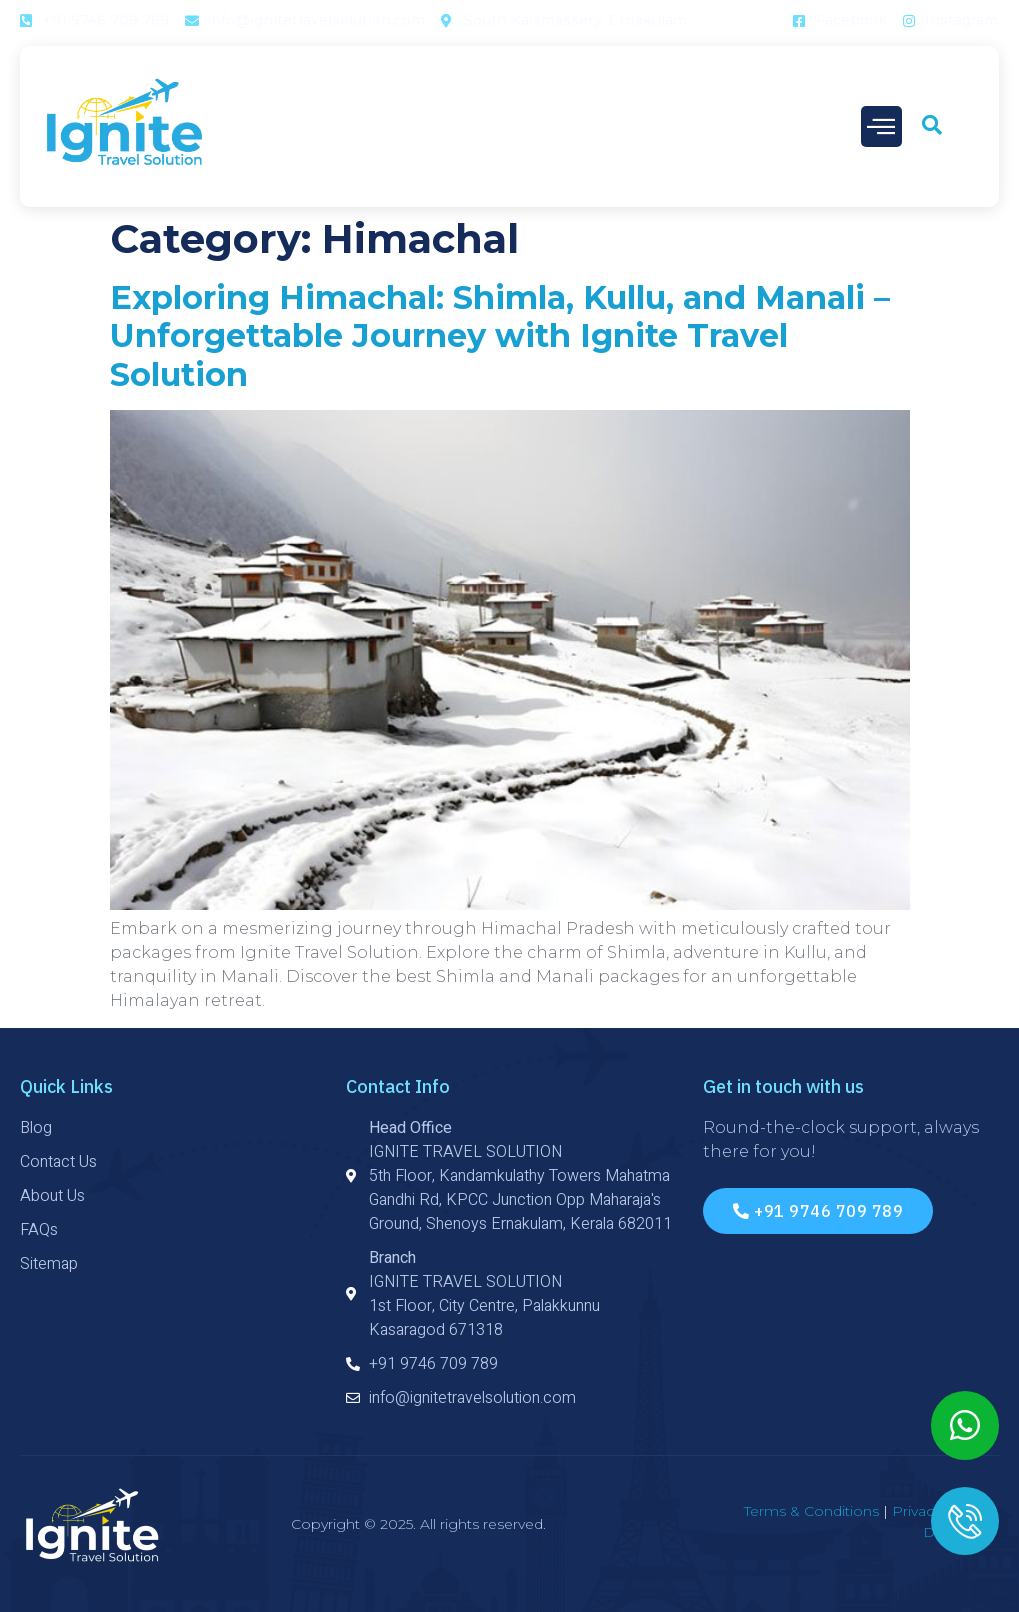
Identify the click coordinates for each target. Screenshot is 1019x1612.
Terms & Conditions (811, 1511)
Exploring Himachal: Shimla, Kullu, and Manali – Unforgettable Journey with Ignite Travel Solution (500, 336)
